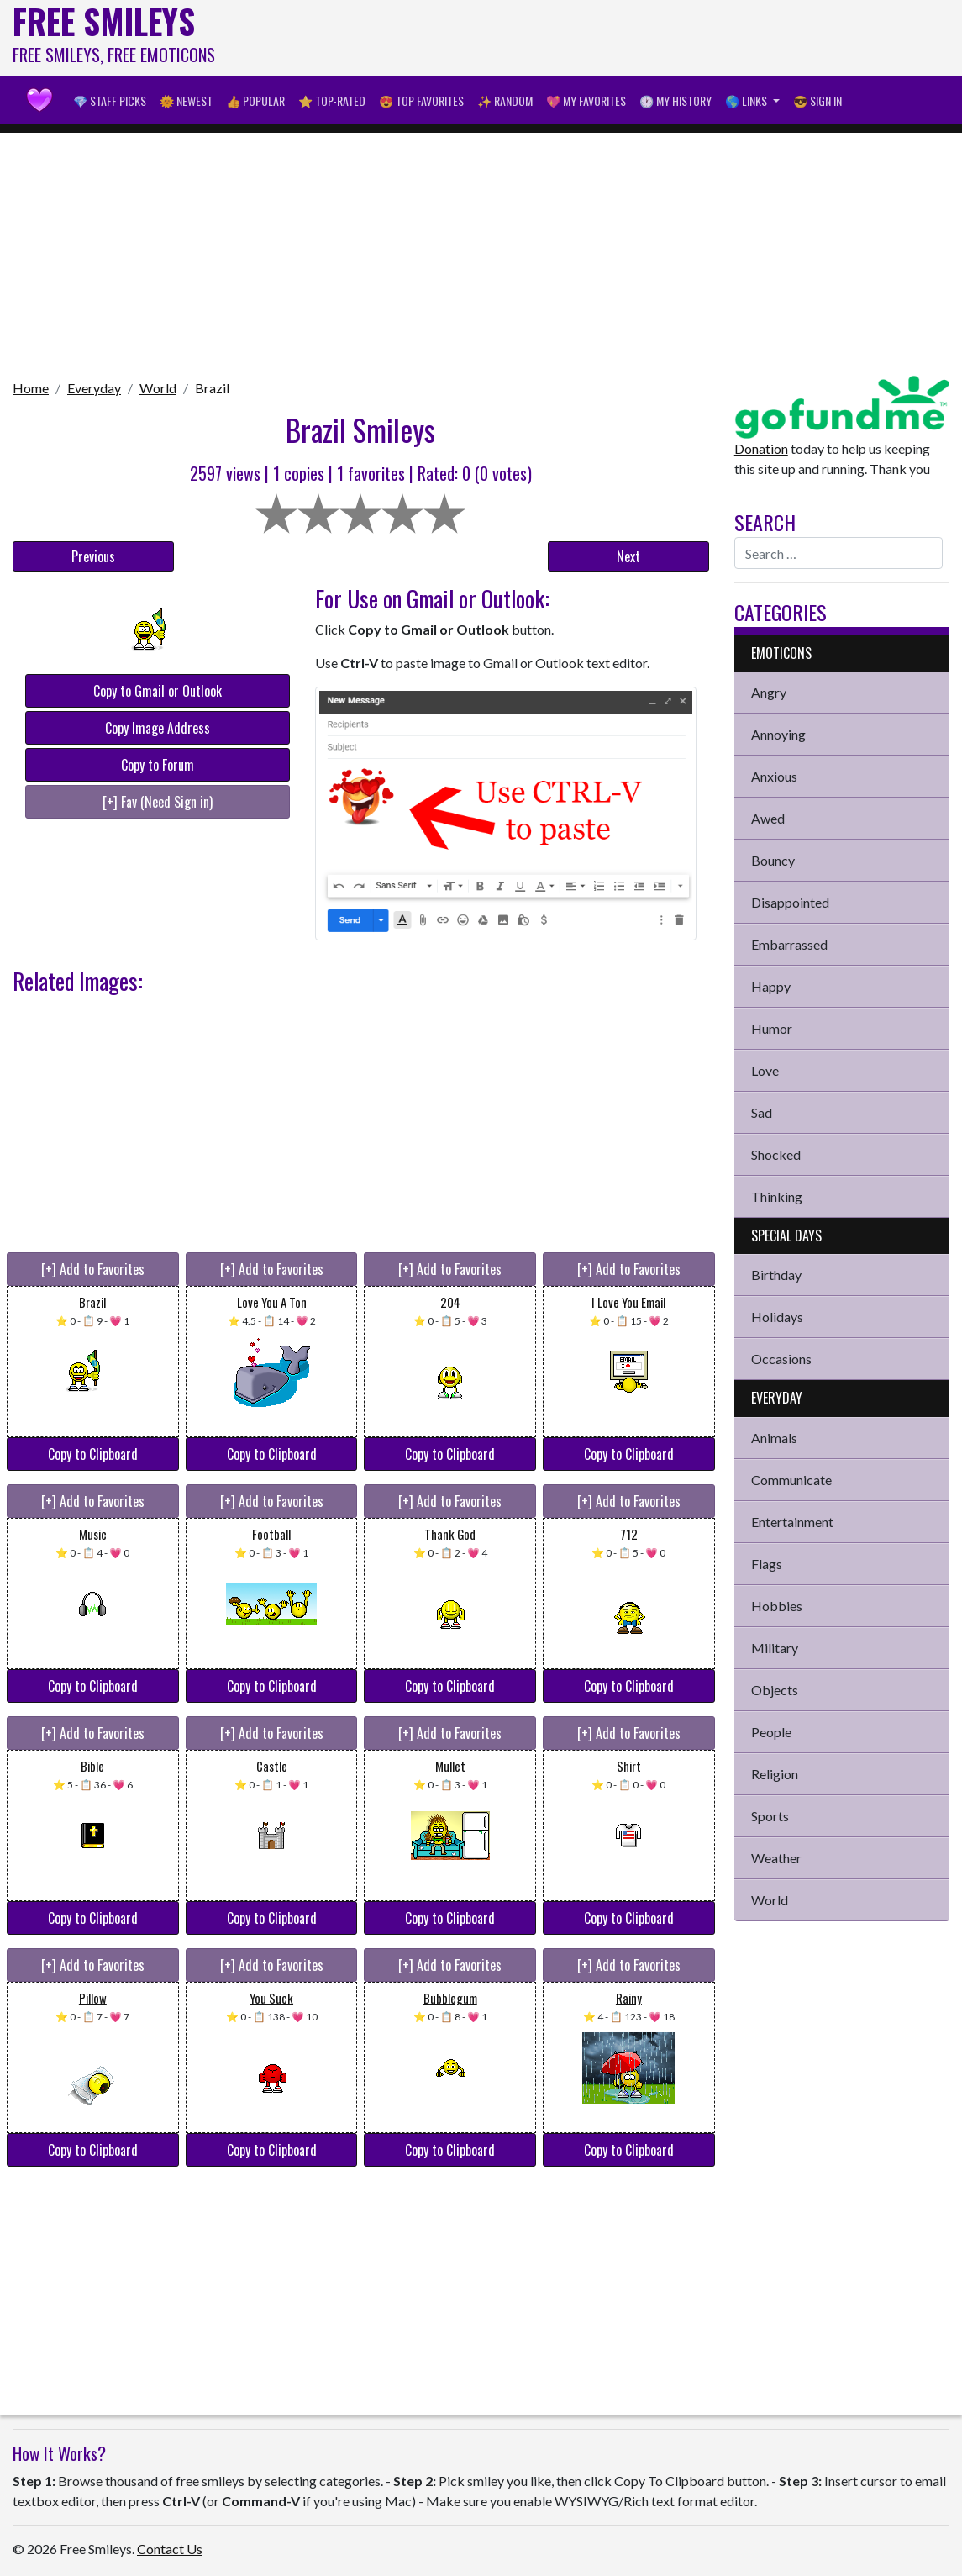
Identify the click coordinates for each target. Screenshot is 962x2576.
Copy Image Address (157, 728)
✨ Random (505, 100)
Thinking (776, 1196)
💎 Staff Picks (109, 100)
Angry (768, 692)
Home (31, 388)
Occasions (781, 1359)
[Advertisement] (643, 38)
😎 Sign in (817, 100)
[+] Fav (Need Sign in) (158, 802)
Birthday (776, 1275)
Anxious (774, 776)
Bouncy (773, 860)
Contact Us (169, 2549)
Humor (771, 1028)
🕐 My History (675, 100)
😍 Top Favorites (421, 100)
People (771, 1732)
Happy (771, 986)
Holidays (777, 1317)
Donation (761, 448)
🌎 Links (747, 100)
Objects (774, 1690)
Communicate (791, 1480)
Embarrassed (789, 944)
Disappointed (790, 902)
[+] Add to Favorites (93, 1269)
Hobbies (776, 1606)
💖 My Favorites (586, 100)
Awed (768, 818)
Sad (761, 1112)
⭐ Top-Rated (331, 100)
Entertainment (792, 1522)
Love (765, 1070)
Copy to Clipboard (93, 1454)
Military (774, 1648)
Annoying (778, 734)
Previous (93, 556)
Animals (774, 1438)
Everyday (94, 388)
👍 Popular (255, 100)
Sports (770, 1816)
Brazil (212, 388)
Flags (766, 1564)
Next (628, 556)
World (157, 388)
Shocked (776, 1154)
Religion (774, 1774)
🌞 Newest (186, 100)
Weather (776, 1858)
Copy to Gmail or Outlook (157, 691)
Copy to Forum (157, 765)
